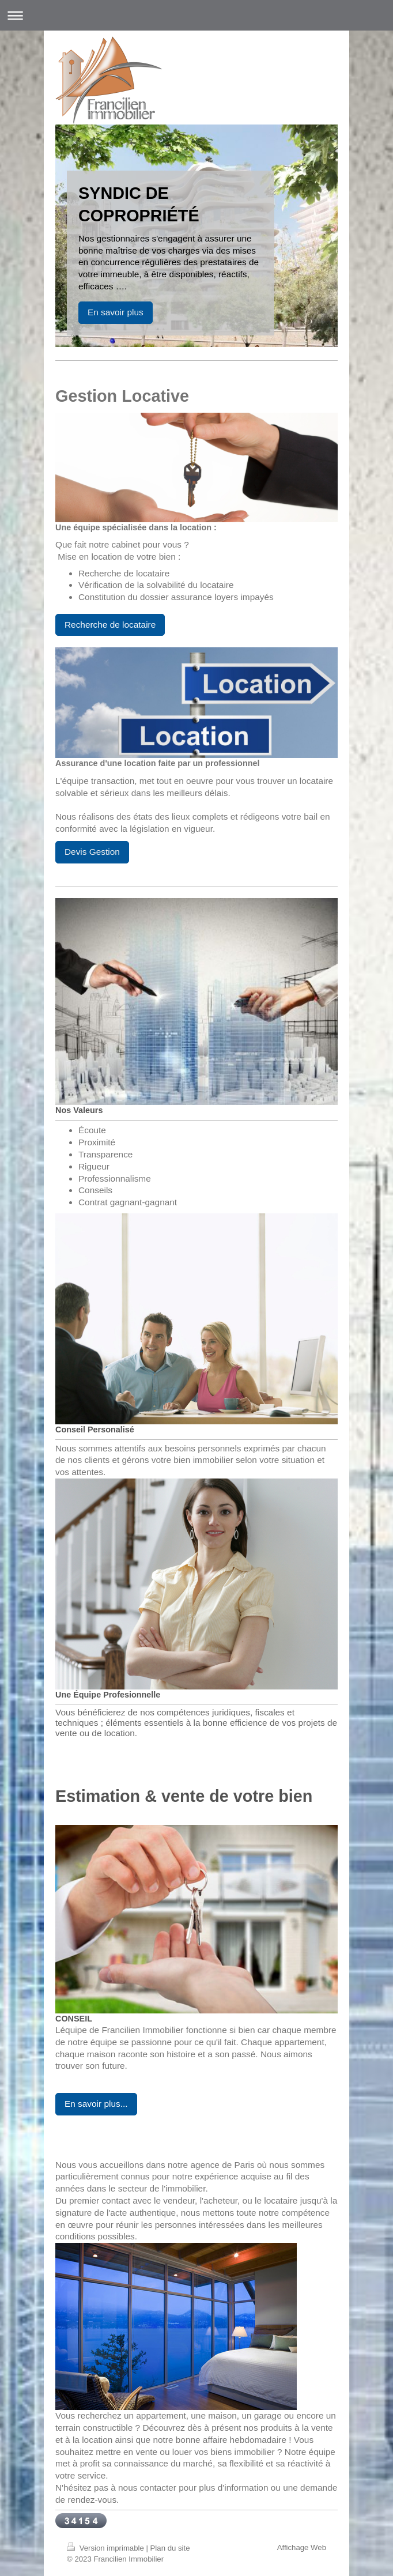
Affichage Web (301, 2547)
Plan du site (170, 2548)
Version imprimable (106, 2548)
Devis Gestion (92, 852)
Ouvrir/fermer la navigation (196, 15)
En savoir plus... (96, 2104)
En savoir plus (115, 312)
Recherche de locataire (110, 624)
